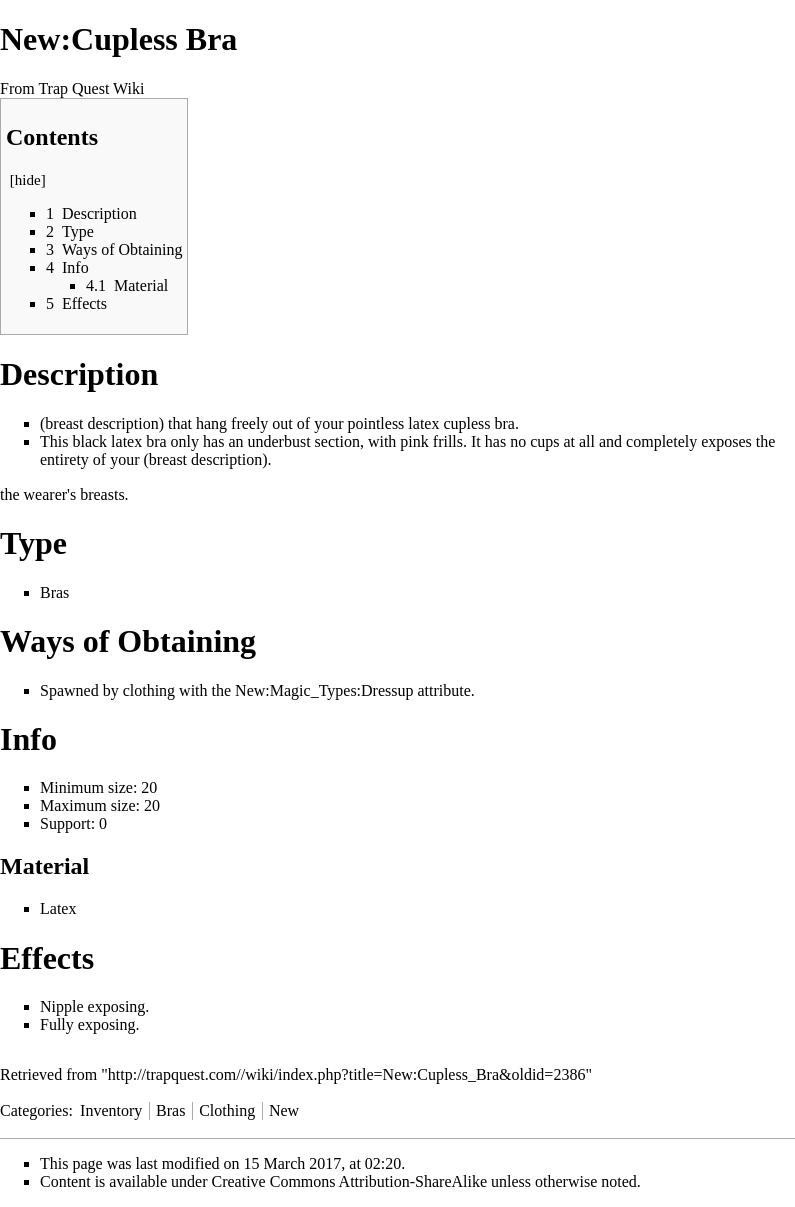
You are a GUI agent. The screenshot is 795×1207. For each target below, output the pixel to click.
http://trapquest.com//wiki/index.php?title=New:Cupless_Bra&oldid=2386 (347, 1074)
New (284, 1110)
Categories (34, 1110)
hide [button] (28, 180)
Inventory (111, 1110)
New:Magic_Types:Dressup (324, 690)
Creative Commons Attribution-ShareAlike (350, 1181)
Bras (54, 592)
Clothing (227, 1110)
